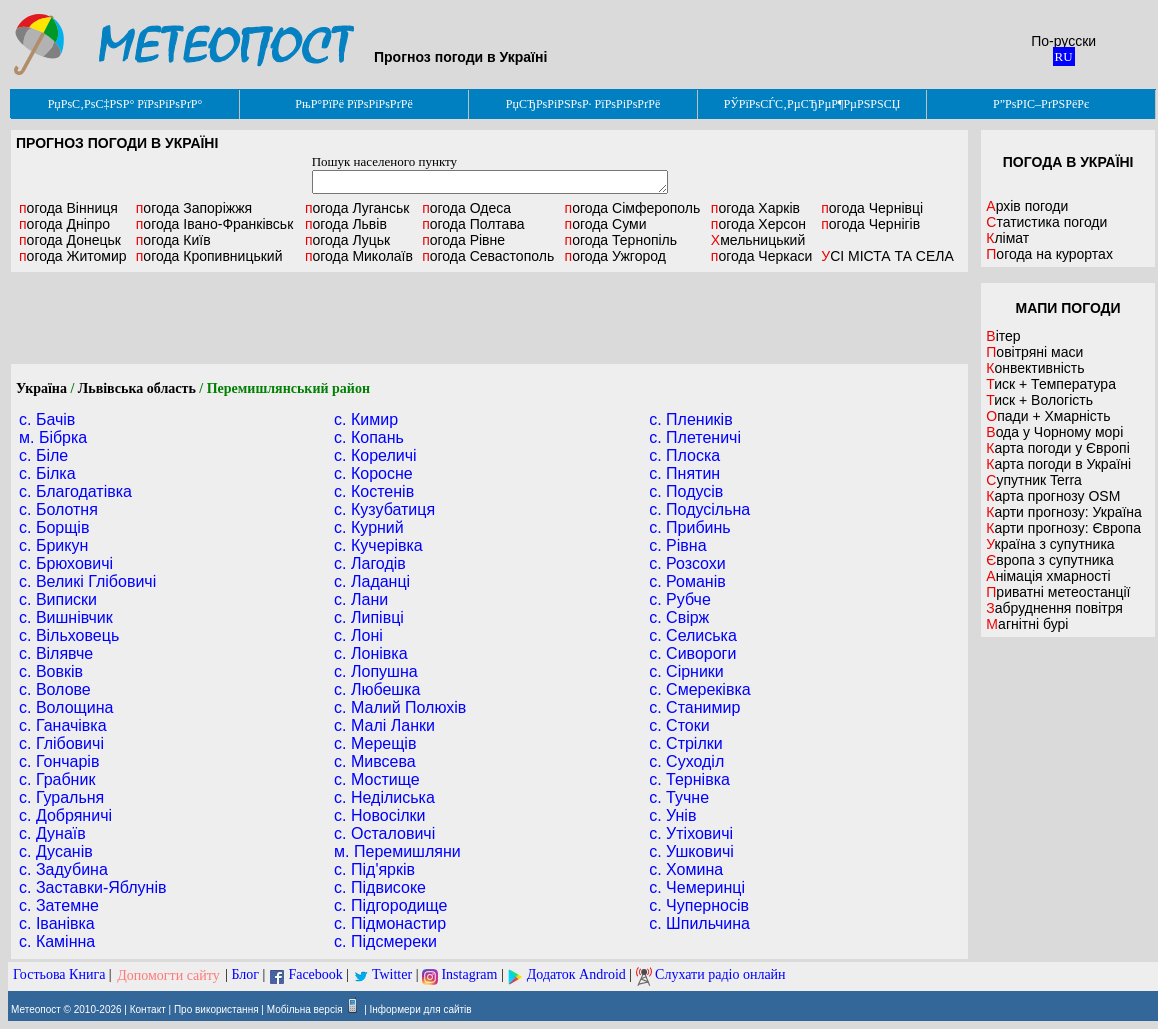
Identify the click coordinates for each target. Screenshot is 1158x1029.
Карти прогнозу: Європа (1063, 528)
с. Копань (369, 437)
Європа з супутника (1049, 560)
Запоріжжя (194, 208)
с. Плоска (684, 455)
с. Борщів (54, 527)
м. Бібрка (53, 437)
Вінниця (68, 208)
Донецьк (70, 240)
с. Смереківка (699, 689)
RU (1064, 56)
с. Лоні (358, 635)
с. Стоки (679, 725)
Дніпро (64, 224)
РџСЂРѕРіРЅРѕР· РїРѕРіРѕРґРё (583, 104)
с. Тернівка (689, 779)
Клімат (1007, 238)
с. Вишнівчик (66, 617)
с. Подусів (686, 491)
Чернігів (870, 224)
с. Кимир (366, 419)
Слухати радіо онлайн (720, 975)
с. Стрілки (686, 743)
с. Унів (672, 815)
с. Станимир (694, 707)
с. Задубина (63, 869)
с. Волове (55, 689)
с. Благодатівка (75, 491)
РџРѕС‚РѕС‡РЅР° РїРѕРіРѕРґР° (125, 104)
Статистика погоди (1046, 222)
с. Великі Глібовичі (87, 581)
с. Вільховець (69, 635)
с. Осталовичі (384, 833)
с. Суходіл (686, 761)
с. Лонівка (370, 653)
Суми (606, 224)
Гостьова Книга (59, 975)
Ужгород (615, 256)
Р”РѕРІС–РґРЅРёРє (1041, 104)
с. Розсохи (687, 563)
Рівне (463, 240)
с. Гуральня (61, 797)
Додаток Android (576, 975)
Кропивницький (209, 256)
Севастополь (488, 256)
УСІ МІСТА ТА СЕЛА (887, 256)
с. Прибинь (690, 527)
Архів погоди (1027, 206)
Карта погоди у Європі (1058, 448)
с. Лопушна (376, 671)
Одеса (466, 208)
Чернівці (872, 208)
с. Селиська (693, 635)
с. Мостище (376, 779)
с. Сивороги (692, 653)
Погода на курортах (1049, 254)
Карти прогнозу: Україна (1064, 512)
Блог (246, 975)
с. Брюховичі (66, 563)
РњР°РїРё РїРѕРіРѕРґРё (353, 104)
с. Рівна (677, 545)
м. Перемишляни (397, 851)
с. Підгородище (390, 905)
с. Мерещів (375, 743)
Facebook (315, 975)
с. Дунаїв (52, 833)
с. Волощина (66, 707)
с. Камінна (57, 941)
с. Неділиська (384, 797)
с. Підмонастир (390, 923)
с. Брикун (53, 545)
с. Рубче (680, 599)
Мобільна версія (305, 1009)
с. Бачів (47, 419)
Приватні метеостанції (1058, 592)
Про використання (216, 1009)
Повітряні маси (1034, 352)
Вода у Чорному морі (1054, 432)
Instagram (469, 975)
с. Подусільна (699, 509)
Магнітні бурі (1027, 624)
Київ (173, 240)
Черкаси (761, 256)
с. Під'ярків (374, 869)
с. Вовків (51, 671)
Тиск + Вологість (1039, 400)
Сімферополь (633, 208)
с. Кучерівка (378, 545)
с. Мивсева (375, 761)
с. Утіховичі (691, 833)
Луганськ (357, 208)
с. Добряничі (65, 815)
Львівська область (137, 388)
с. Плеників (690, 419)
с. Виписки (58, 599)
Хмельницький (758, 240)
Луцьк (347, 240)
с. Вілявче (56, 653)
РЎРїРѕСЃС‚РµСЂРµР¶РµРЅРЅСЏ (812, 104)
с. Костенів (374, 491)
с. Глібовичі (61, 743)
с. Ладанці (372, 581)
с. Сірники (686, 671)
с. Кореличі (375, 455)
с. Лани (361, 599)
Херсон (758, 224)
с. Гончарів (59, 761)
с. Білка (47, 473)
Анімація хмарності (1048, 576)
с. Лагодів (370, 563)
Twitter (392, 975)
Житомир (73, 256)
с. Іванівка (57, 923)
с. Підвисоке (380, 887)
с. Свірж (679, 617)
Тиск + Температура (1051, 384)
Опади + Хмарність (1048, 416)
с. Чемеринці (697, 887)
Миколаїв (359, 256)
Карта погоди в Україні (1058, 464)
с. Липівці (369, 617)
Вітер (1003, 336)
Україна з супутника (1050, 544)
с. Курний (369, 527)
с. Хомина (686, 869)
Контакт (148, 1009)
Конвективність (1035, 368)
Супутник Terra (1034, 480)
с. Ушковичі (691, 851)
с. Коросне (373, 473)
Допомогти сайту (168, 975)
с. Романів (687, 581)
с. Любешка (377, 689)
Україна (41, 388)
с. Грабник (57, 779)
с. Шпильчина (699, 923)
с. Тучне (679, 797)
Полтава (473, 224)
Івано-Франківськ (215, 224)
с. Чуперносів (699, 905)
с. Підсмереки (385, 941)
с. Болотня (58, 509)
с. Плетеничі (695, 437)
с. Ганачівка (63, 725)
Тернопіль (621, 240)
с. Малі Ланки (384, 725)
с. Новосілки (379, 815)
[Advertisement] (490, 318)
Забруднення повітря (1054, 608)
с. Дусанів (56, 851)
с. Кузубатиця (384, 509)
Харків (755, 208)
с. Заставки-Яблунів (93, 887)
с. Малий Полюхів (400, 707)
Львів (346, 224)
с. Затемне (59, 905)
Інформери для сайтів (421, 1009)
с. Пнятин (684, 473)
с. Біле (43, 455)
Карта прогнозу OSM (1053, 496)
